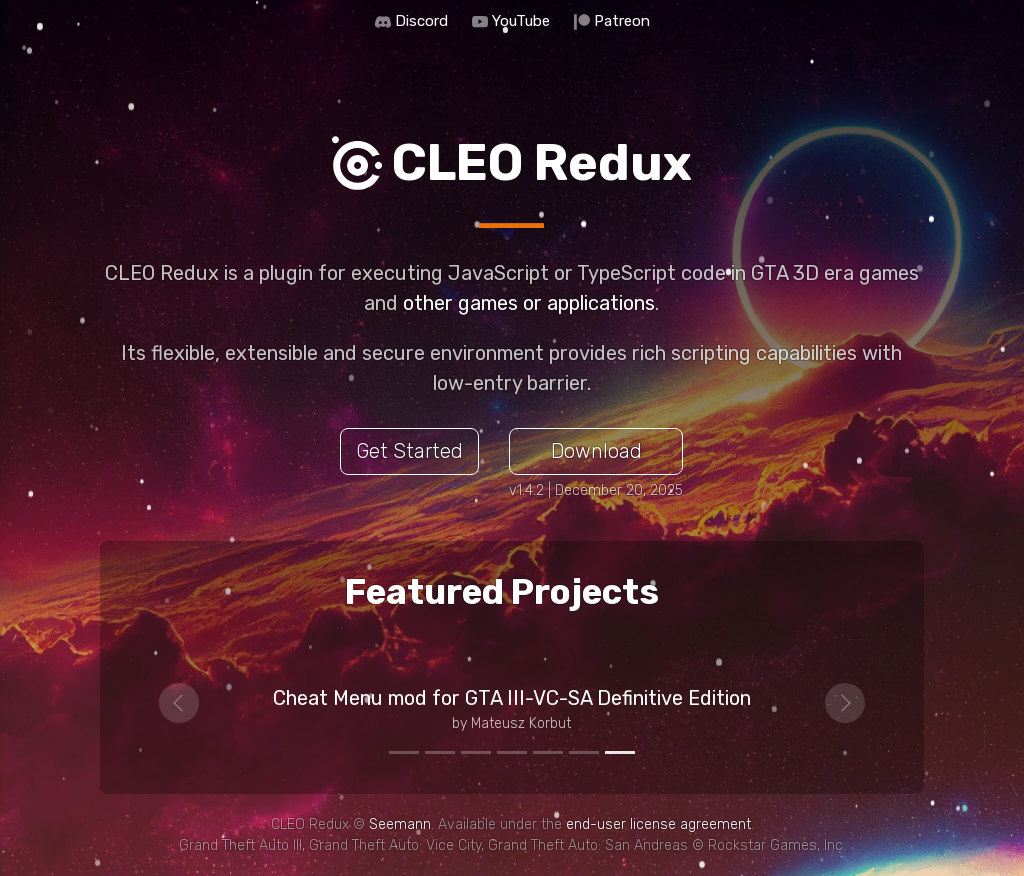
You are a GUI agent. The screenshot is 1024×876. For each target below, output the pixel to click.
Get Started (409, 451)
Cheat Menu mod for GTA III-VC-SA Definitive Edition (512, 698)
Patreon (622, 21)
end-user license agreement (658, 824)
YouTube (521, 21)
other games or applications (529, 303)
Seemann (400, 824)
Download (596, 451)
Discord (421, 21)
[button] (178, 703)
